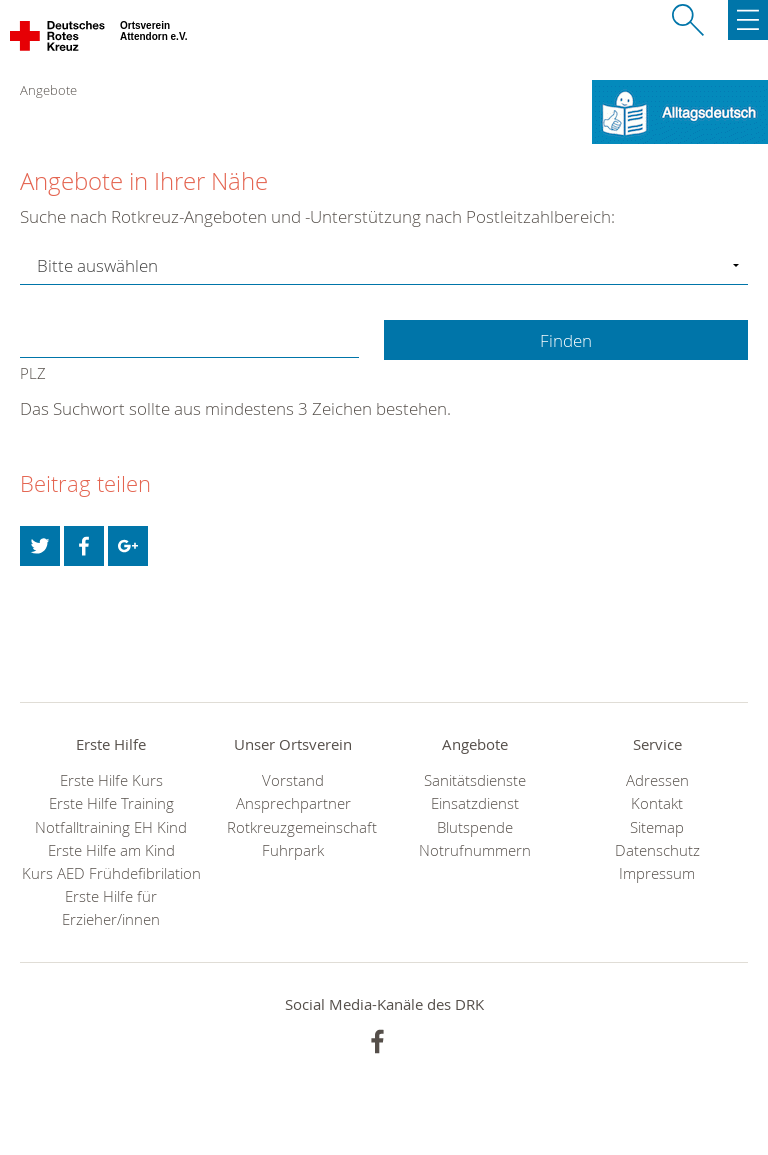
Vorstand (293, 780)
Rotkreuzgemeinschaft (293, 827)
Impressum (657, 873)
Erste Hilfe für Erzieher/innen (111, 908)
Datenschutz (657, 850)
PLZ (33, 373)
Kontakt (657, 803)
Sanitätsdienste (475, 780)
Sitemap (657, 827)
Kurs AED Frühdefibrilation (111, 873)
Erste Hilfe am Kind (111, 850)
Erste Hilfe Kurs (111, 780)
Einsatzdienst (475, 803)
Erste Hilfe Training (111, 803)
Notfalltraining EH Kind (111, 827)
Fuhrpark (293, 850)
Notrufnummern (475, 850)
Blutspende (475, 827)
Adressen (657, 780)
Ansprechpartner (293, 803)
